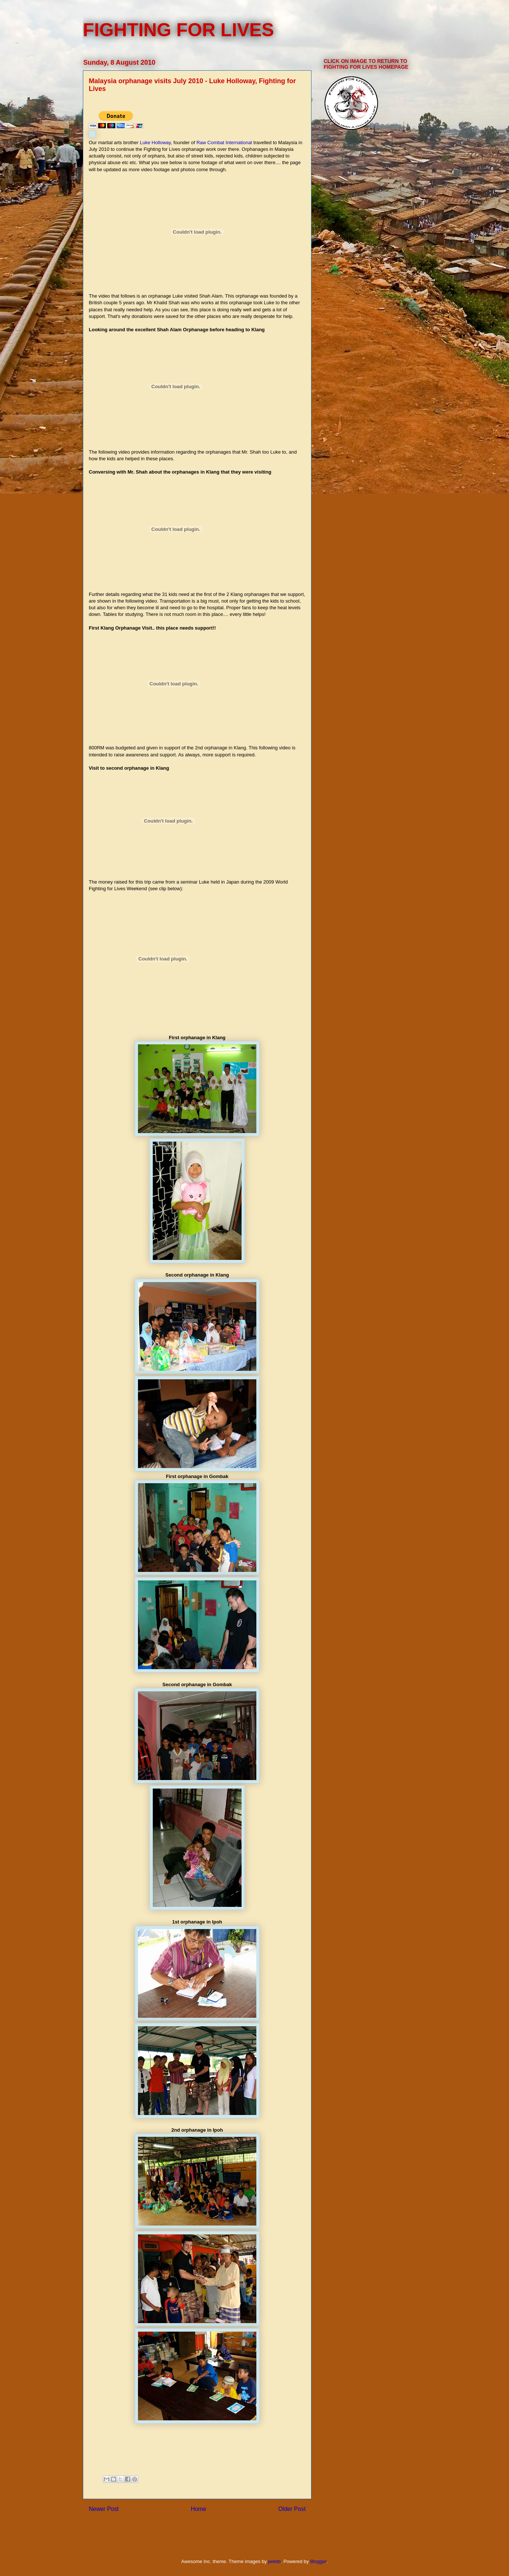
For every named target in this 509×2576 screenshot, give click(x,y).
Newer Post (104, 2509)
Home (198, 2509)
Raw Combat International (224, 142)
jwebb (274, 2561)
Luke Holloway (155, 142)
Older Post (292, 2509)
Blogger (318, 2561)
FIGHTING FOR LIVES (178, 30)
